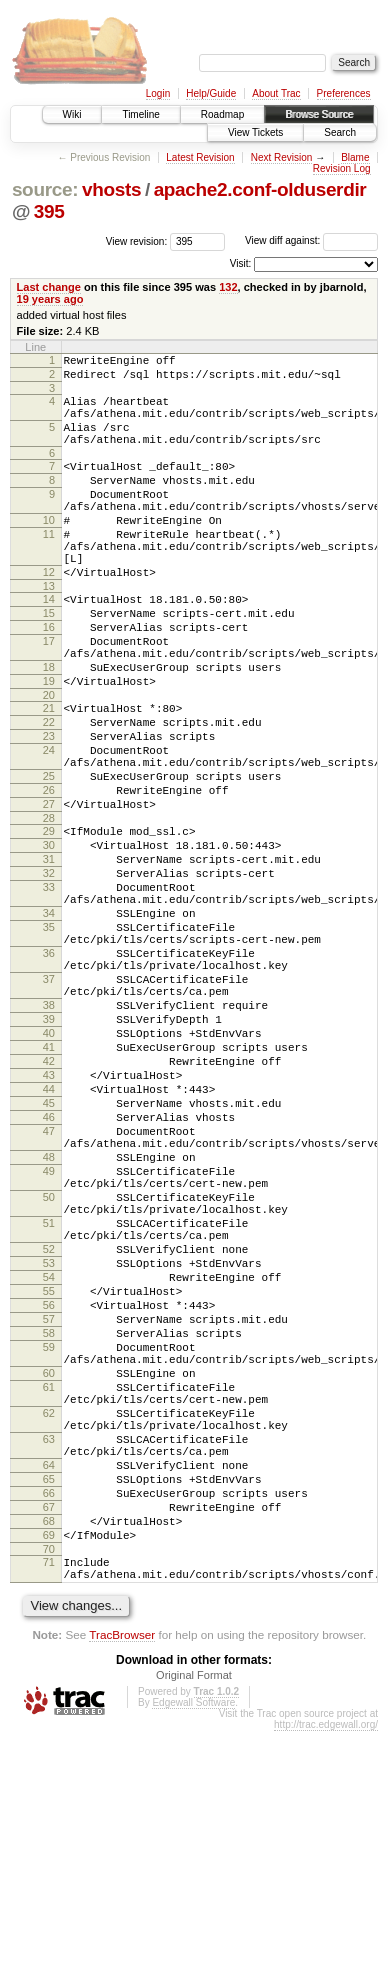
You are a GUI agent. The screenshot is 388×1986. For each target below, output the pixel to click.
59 (49, 1551)
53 (49, 1449)
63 (49, 1664)
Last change (49, 287)
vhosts (111, 189)
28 (49, 908)
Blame (355, 157)
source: (45, 189)
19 (49, 744)
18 (49, 727)
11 (49, 567)
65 (49, 1713)
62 (49, 1632)
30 (49, 938)
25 (49, 857)
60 (49, 1583)
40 (49, 1168)
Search (340, 132)
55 (49, 1483)
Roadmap (222, 114)
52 (49, 1432)
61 (49, 1600)
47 (49, 1287)
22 (49, 791)
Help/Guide (211, 93)
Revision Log (342, 168)
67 (49, 1747)
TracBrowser (122, 1889)
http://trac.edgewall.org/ (326, 1979)
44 (49, 1236)
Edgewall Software (193, 1957)
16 (49, 678)
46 (49, 1270)
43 (49, 1219)
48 (49, 1319)
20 (49, 761)
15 (49, 661)
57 (49, 1517)
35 (49, 1038)
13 (49, 631)
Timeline (140, 114)
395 (49, 211)
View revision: (137, 240)
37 (49, 1102)
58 (49, 1534)
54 (49, 1466)
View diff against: (311, 240)
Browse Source (319, 114)
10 (49, 550)
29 (49, 921)
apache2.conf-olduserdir (260, 189)
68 (49, 1764)
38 (49, 1134)
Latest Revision (200, 157)
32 (49, 972)
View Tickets (255, 132)
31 (49, 955)
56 (49, 1500)
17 (49, 695)
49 (49, 1336)
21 (49, 774)
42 (49, 1202)
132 (228, 287)
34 (49, 1021)
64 (49, 1696)
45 (49, 1253)
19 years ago (50, 299)
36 (49, 1070)
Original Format (194, 1930)
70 (49, 1798)
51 (49, 1400)
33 (49, 989)
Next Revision (282, 157)
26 (49, 874)
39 (49, 1151)
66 (49, 1730)
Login (158, 93)
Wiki (72, 114)
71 (49, 1811)
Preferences (344, 93)
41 (49, 1185)
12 (49, 614)
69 (49, 1781)
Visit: (241, 263)
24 (49, 825)
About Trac (276, 93)
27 (49, 891)
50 (49, 1368)
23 (49, 808)
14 (49, 644)
